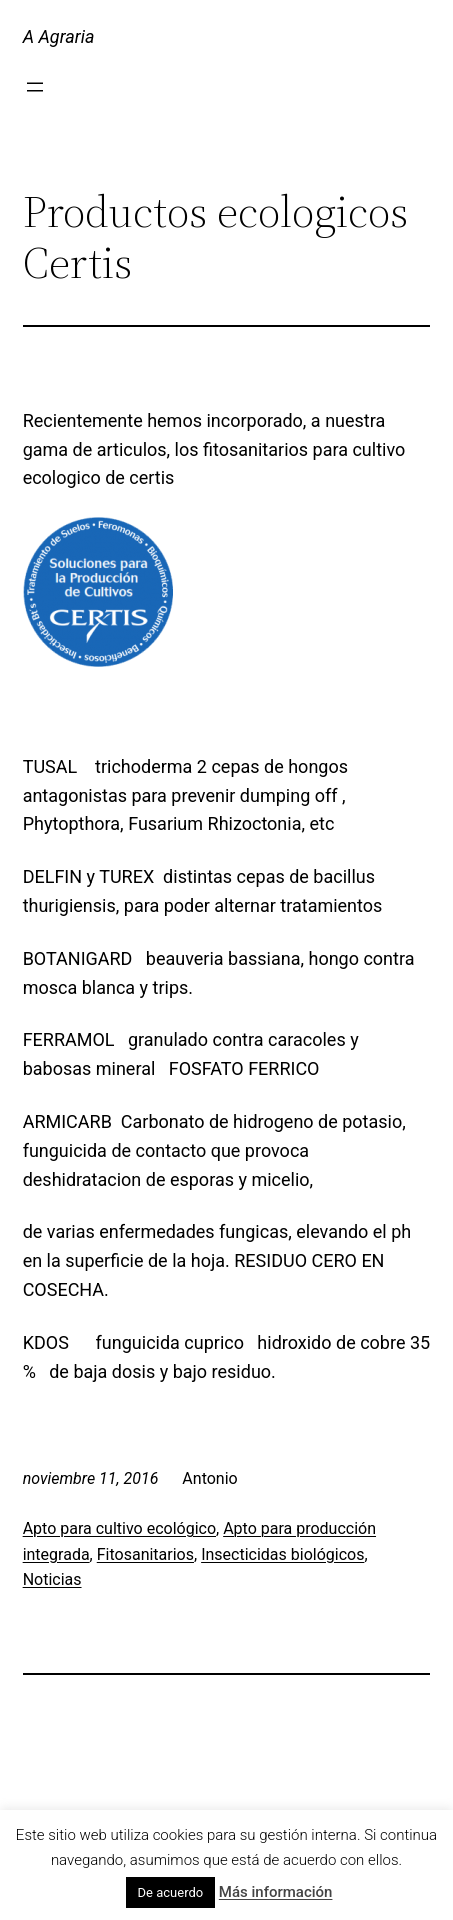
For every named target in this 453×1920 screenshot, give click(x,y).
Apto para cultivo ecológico (119, 1528)
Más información (276, 1892)
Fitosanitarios (145, 1554)
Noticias (52, 1579)
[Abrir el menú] (35, 87)
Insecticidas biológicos (282, 1554)
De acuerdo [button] (171, 1892)
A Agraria (59, 36)
